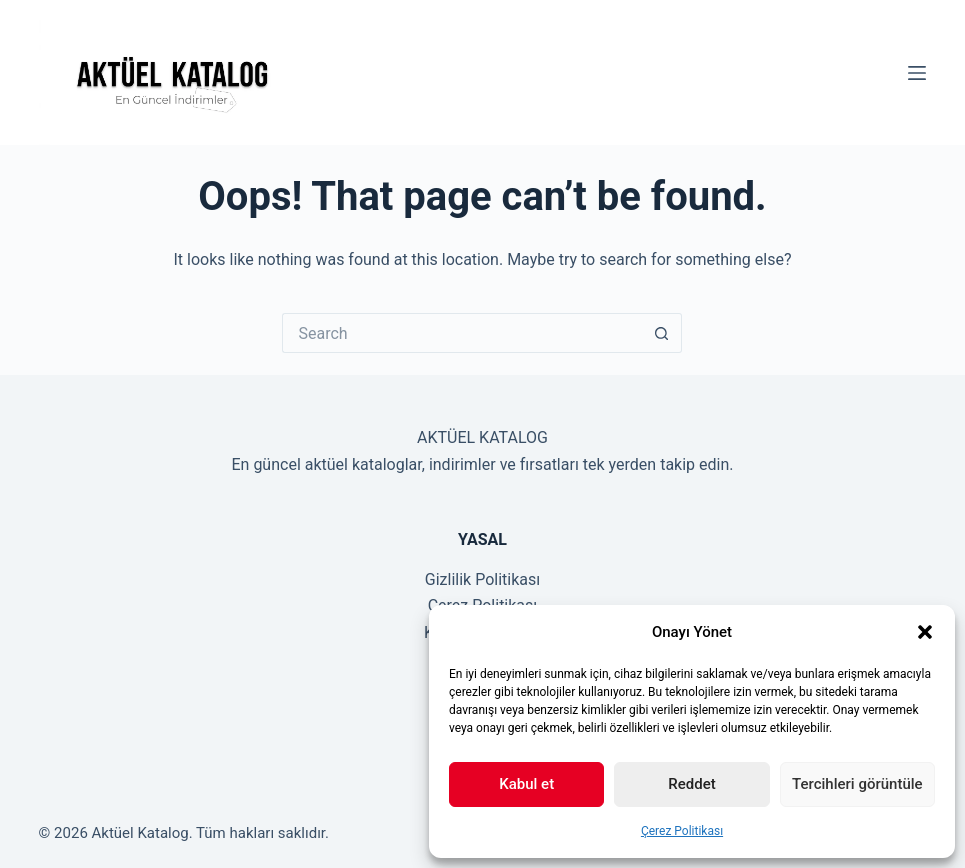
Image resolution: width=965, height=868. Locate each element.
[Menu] (917, 73)
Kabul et (526, 784)
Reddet (691, 784)
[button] (925, 632)
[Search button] (662, 333)
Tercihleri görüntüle (857, 784)
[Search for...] (462, 333)
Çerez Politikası (682, 831)
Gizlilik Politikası (482, 579)
